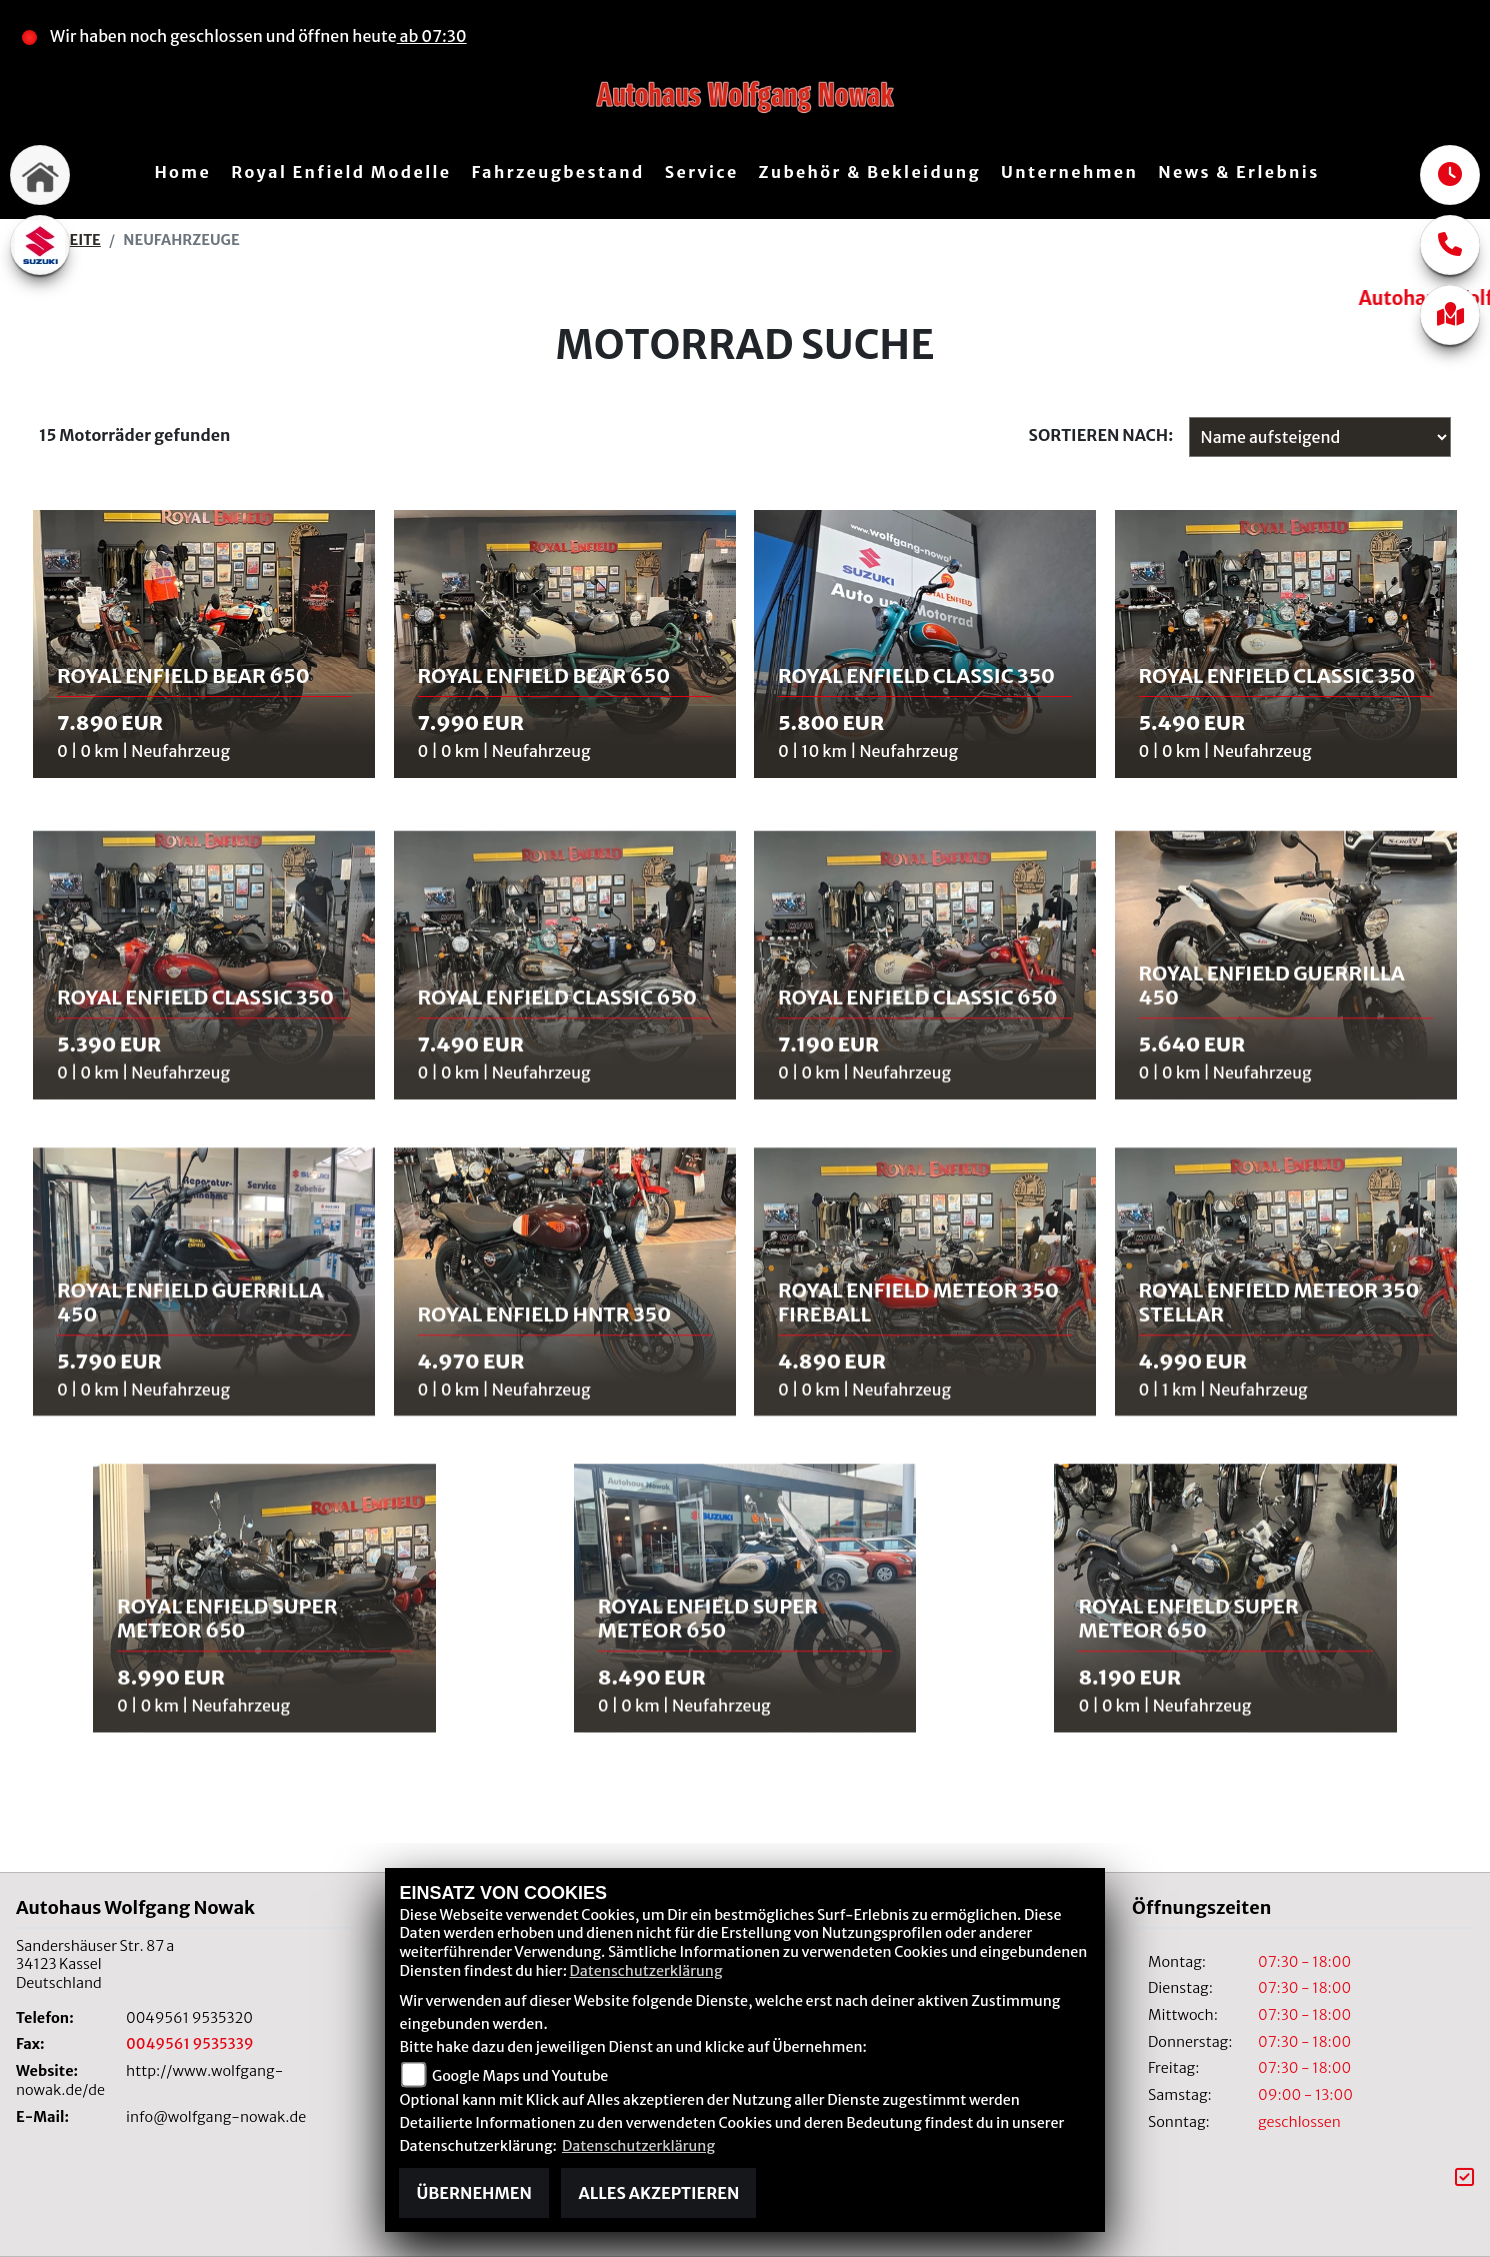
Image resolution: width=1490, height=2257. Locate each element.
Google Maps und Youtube (520, 2076)
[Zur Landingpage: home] (40, 175)
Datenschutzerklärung (645, 1971)
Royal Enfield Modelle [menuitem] (341, 172)
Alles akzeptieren (658, 2193)
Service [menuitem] (702, 172)
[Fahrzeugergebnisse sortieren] (1320, 437)
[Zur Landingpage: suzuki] (40, 245)
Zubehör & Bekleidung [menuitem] (870, 172)
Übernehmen (473, 2193)
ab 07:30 (434, 36)
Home (182, 172)
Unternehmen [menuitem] (1069, 172)
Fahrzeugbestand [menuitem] (557, 172)
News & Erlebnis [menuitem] (1238, 172)
